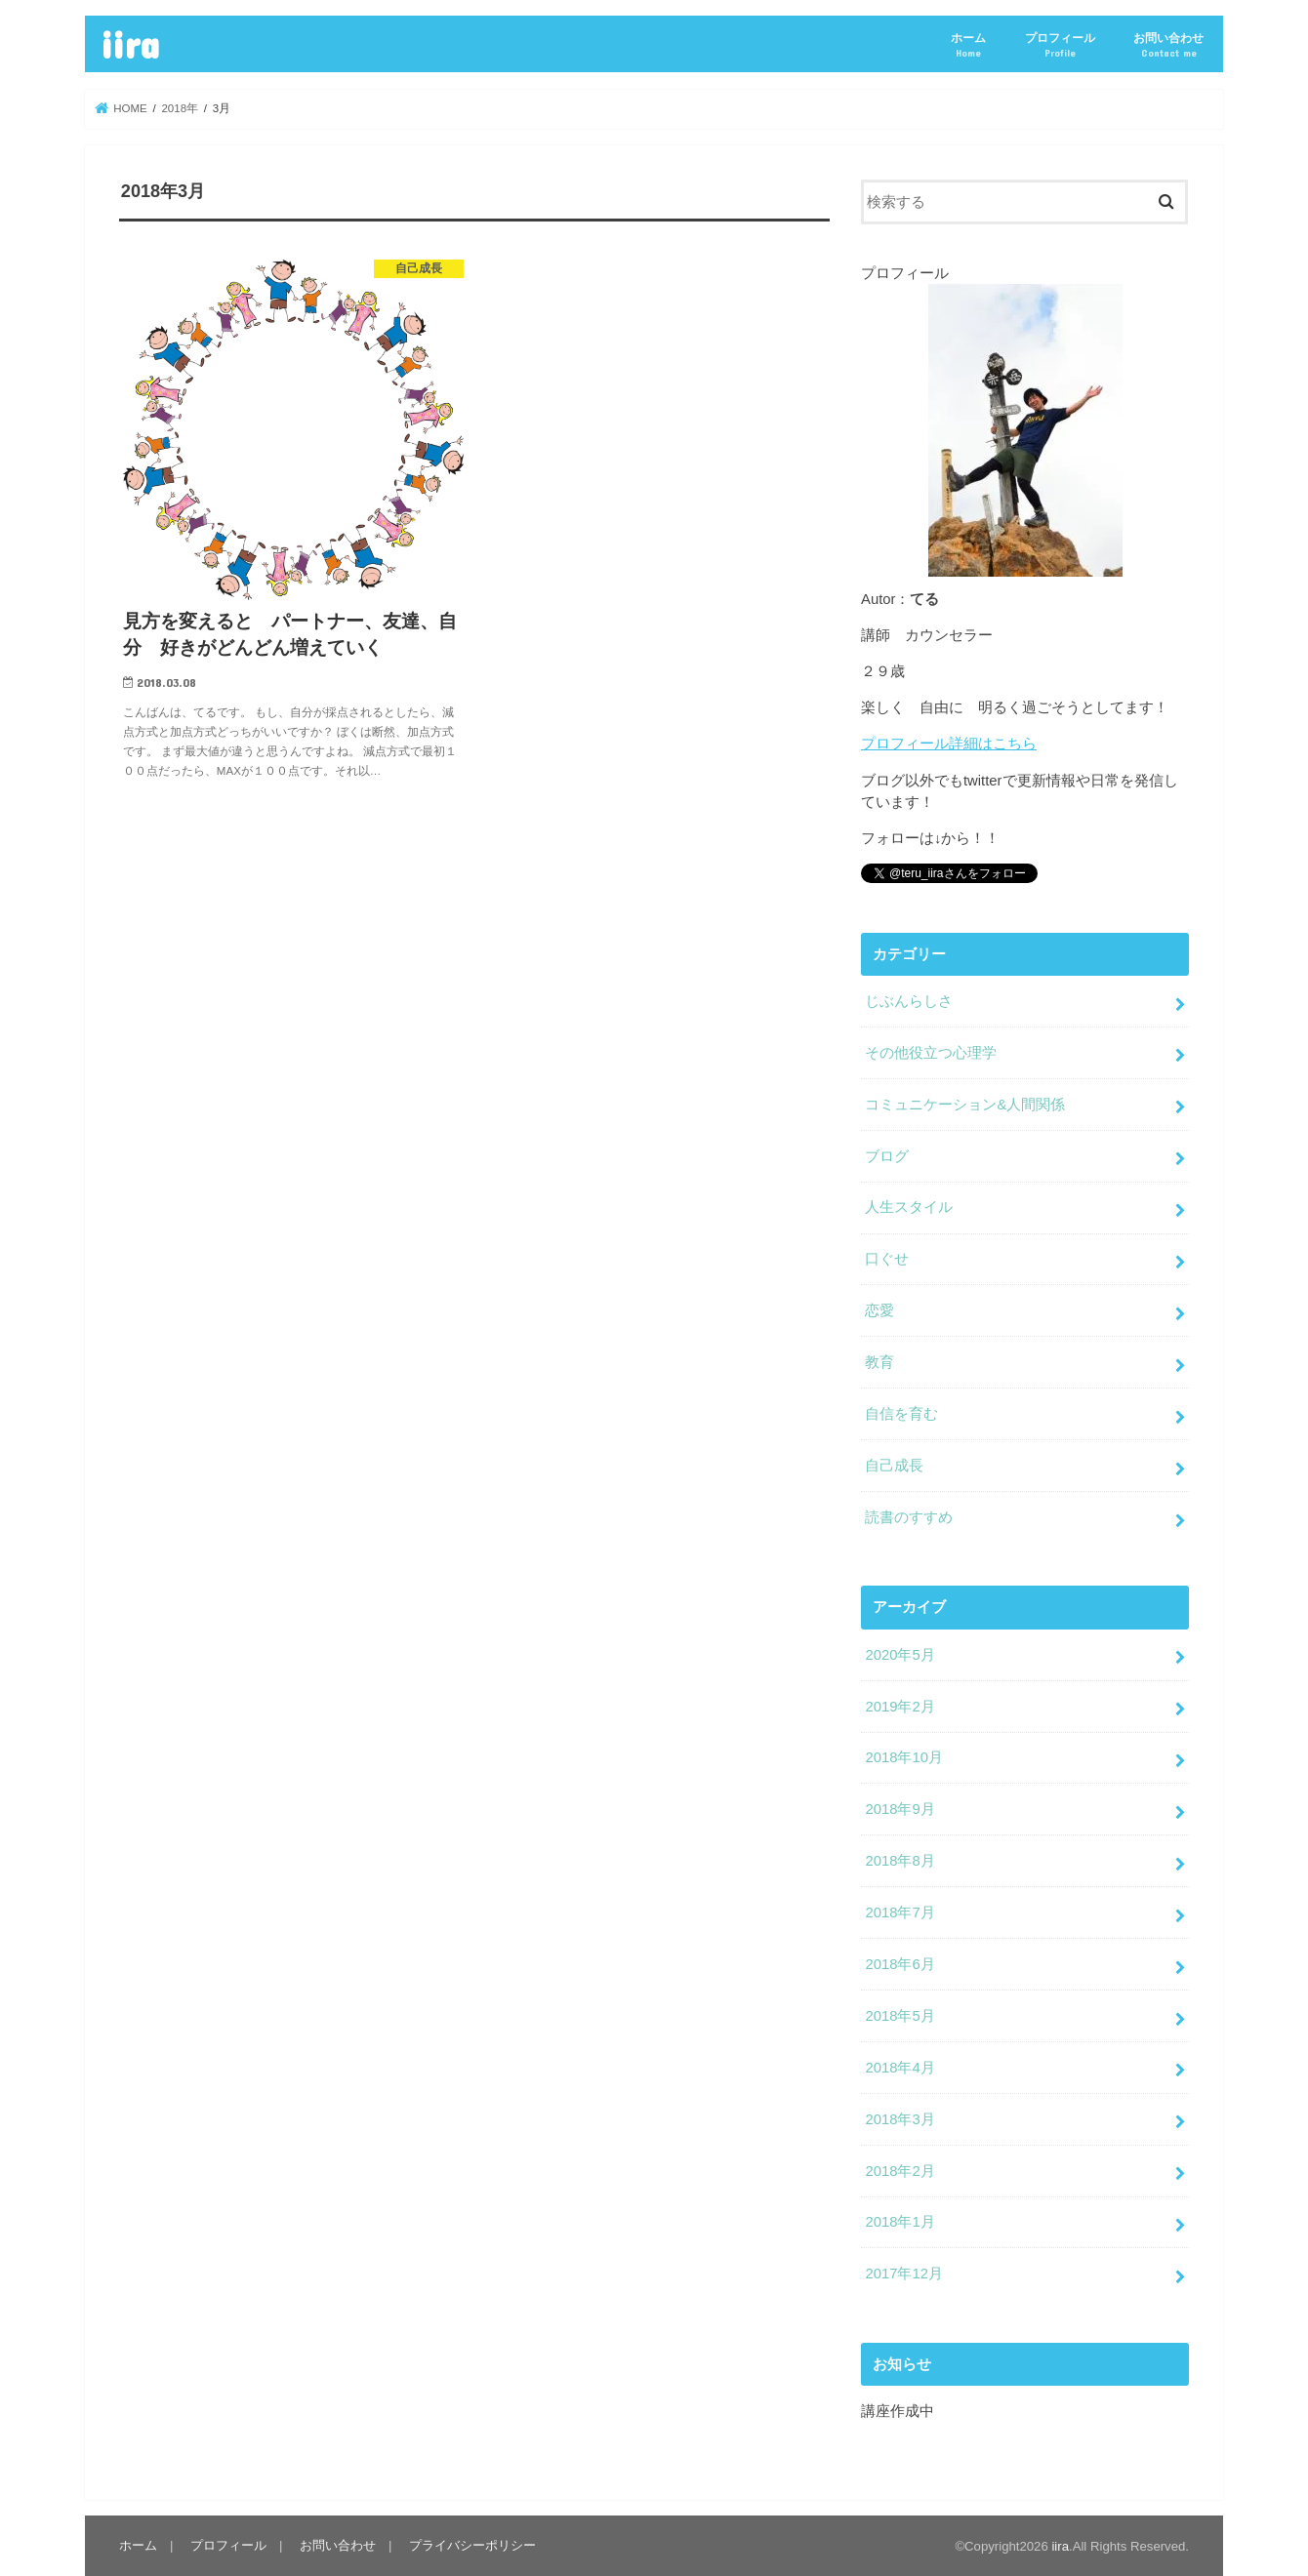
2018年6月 (899, 1964)
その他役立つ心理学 (931, 1053)
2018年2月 (899, 2170)
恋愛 (879, 1310)
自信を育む (901, 1414)
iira (130, 43)
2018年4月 (899, 2067)
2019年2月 (899, 1705)
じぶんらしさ (909, 1001)
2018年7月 (899, 1912)
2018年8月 (899, 1861)
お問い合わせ (1168, 45)
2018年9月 (899, 1809)
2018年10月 (903, 1757)
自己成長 (894, 1465)
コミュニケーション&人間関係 (965, 1103)
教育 (879, 1362)
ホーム (968, 45)
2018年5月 (899, 2016)
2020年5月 (899, 1654)
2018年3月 (899, 2118)
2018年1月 (899, 2222)
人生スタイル (909, 1207)
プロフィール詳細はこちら (949, 743)
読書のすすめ (909, 1517)
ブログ (887, 1155)
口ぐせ (887, 1259)
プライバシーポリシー (472, 2545)
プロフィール (1060, 45)
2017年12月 (903, 2273)
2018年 (179, 108)
